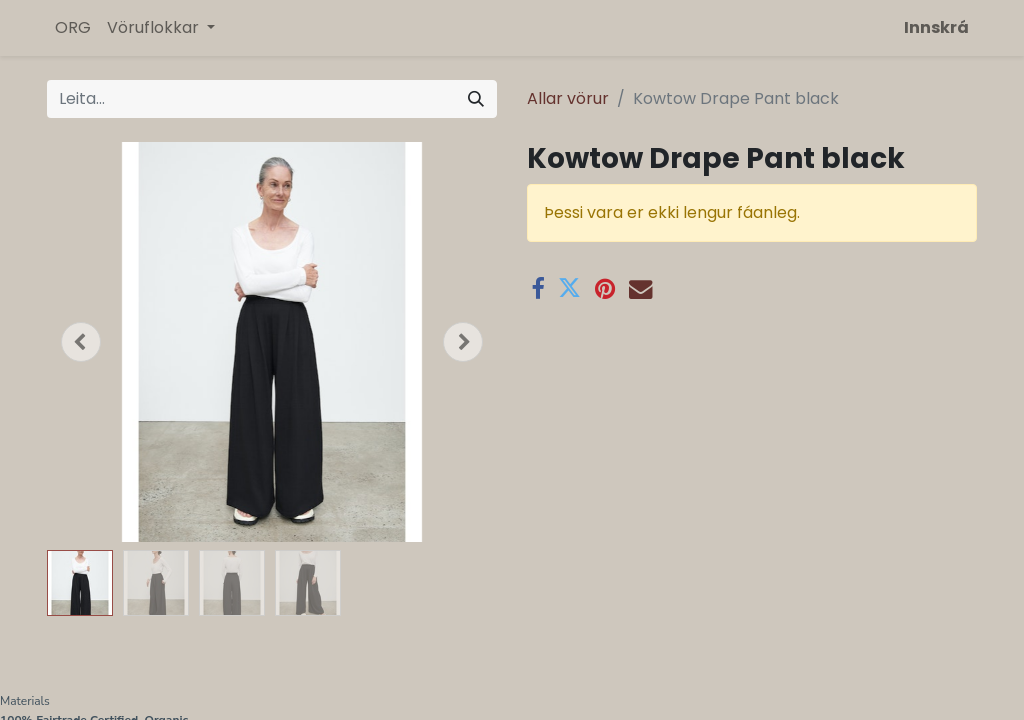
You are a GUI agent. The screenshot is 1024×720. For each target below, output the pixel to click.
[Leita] (476, 99)
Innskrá (936, 27)
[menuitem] (73, 28)
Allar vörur (568, 98)
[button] (81, 342)
